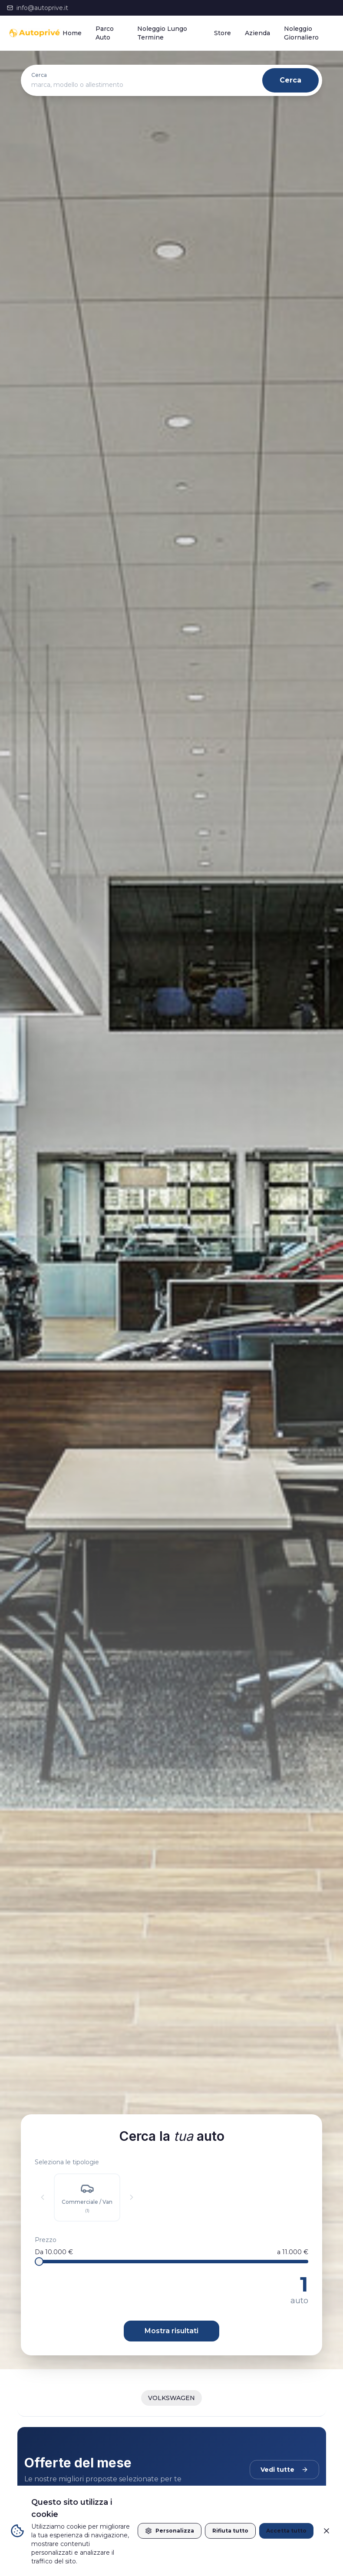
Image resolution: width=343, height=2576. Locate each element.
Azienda (257, 33)
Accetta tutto (286, 2530)
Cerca (290, 80)
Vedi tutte (284, 2469)
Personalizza (169, 2530)
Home (72, 33)
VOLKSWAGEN (171, 2398)
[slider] (39, 2261)
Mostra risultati (171, 2331)
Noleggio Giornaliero (301, 33)
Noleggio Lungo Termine (162, 33)
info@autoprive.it (37, 8)
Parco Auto (105, 33)
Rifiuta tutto (230, 2530)
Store (222, 33)
